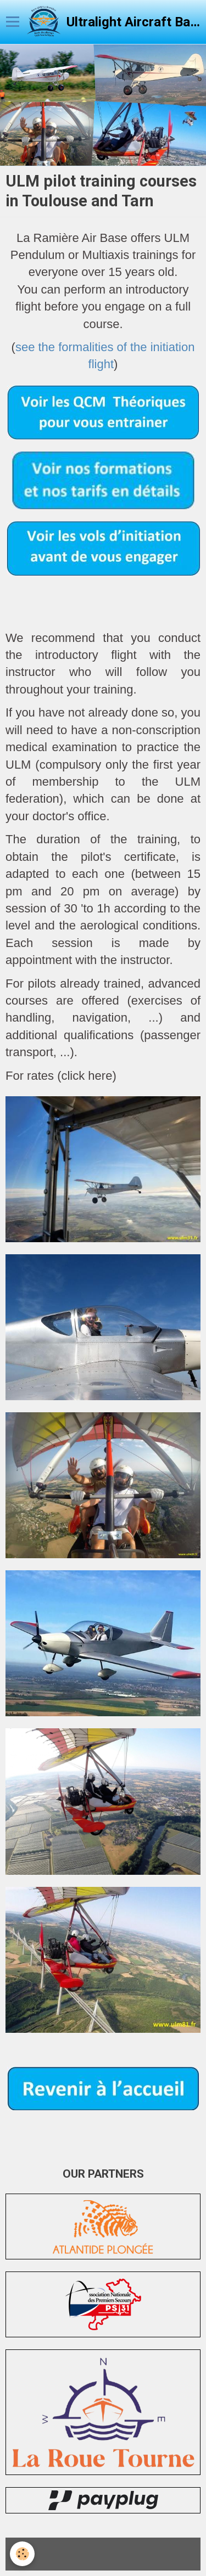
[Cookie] (22, 2553)
